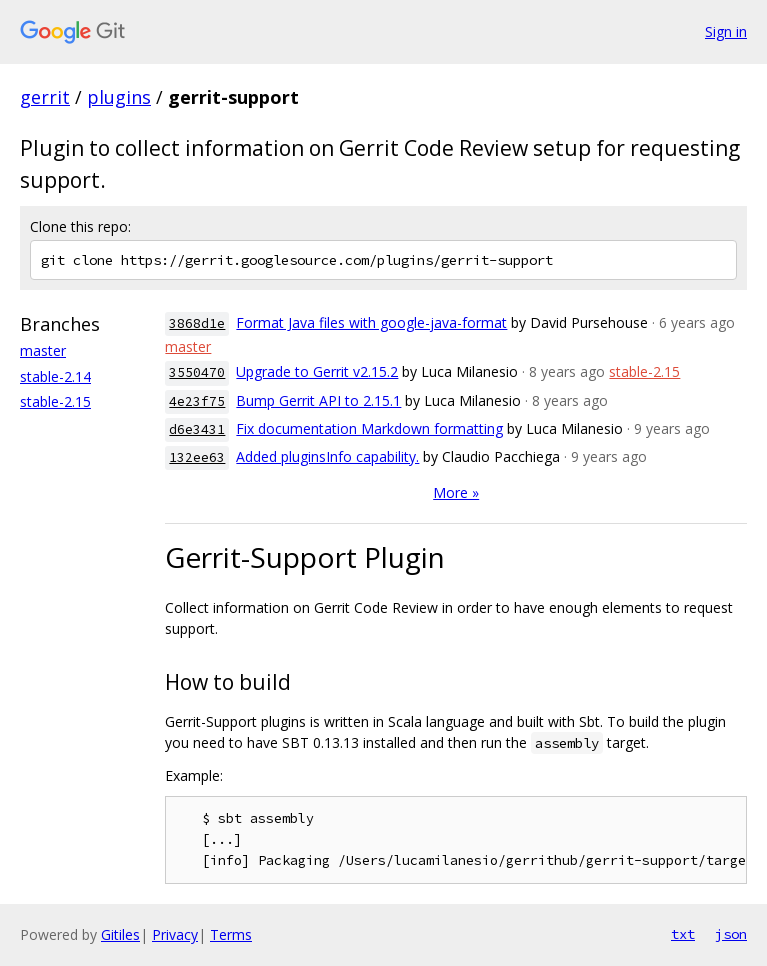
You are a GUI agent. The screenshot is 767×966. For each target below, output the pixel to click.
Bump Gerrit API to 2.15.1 (318, 400)
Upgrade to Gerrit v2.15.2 (317, 371)
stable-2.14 (55, 376)
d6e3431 (197, 429)
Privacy (175, 934)
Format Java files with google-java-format (371, 322)
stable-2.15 (55, 401)
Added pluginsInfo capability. (327, 456)
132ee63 (197, 457)
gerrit (45, 97)
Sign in (726, 31)
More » (456, 492)
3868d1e (197, 323)
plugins (119, 97)
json (731, 934)
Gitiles (120, 934)
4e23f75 (197, 401)
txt (683, 934)
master (43, 350)
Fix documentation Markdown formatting (369, 428)
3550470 (197, 372)
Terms (231, 934)
